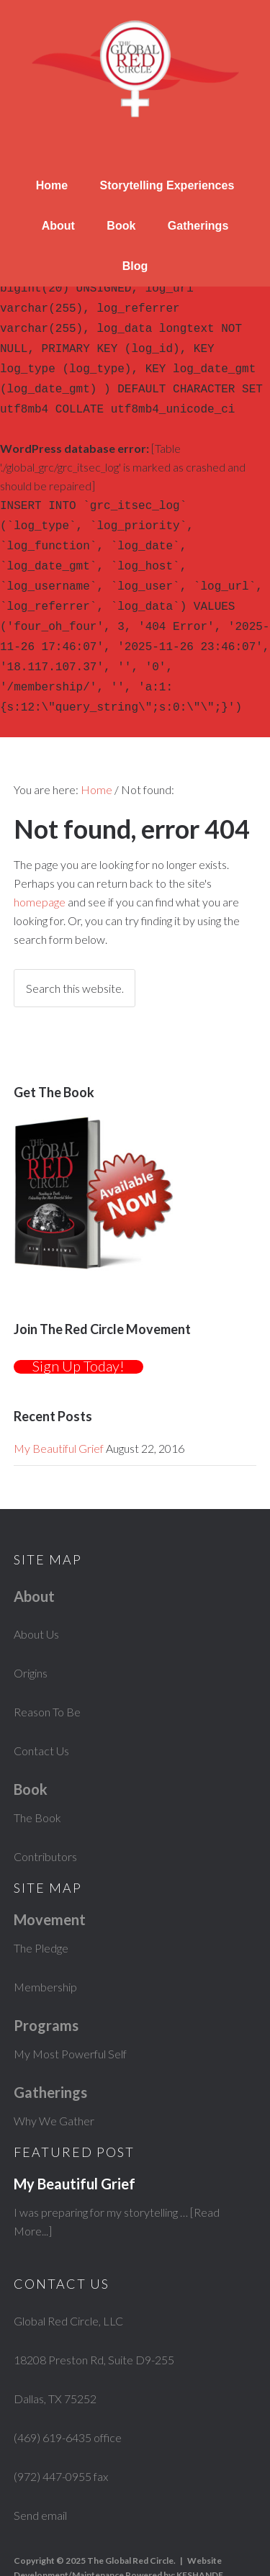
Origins (31, 1631)
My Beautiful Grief (59, 1406)
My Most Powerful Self (70, 2012)
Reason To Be (47, 1670)
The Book (37, 1776)
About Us (36, 1592)
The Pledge (41, 1906)
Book (121, 226)
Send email (40, 2473)
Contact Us (41, 1709)
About (58, 226)
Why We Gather (54, 2079)
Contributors (45, 1814)
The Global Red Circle (135, 72)
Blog (135, 266)
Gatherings (198, 226)
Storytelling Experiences (167, 185)
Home (52, 185)
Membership (45, 1945)
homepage (40, 860)
